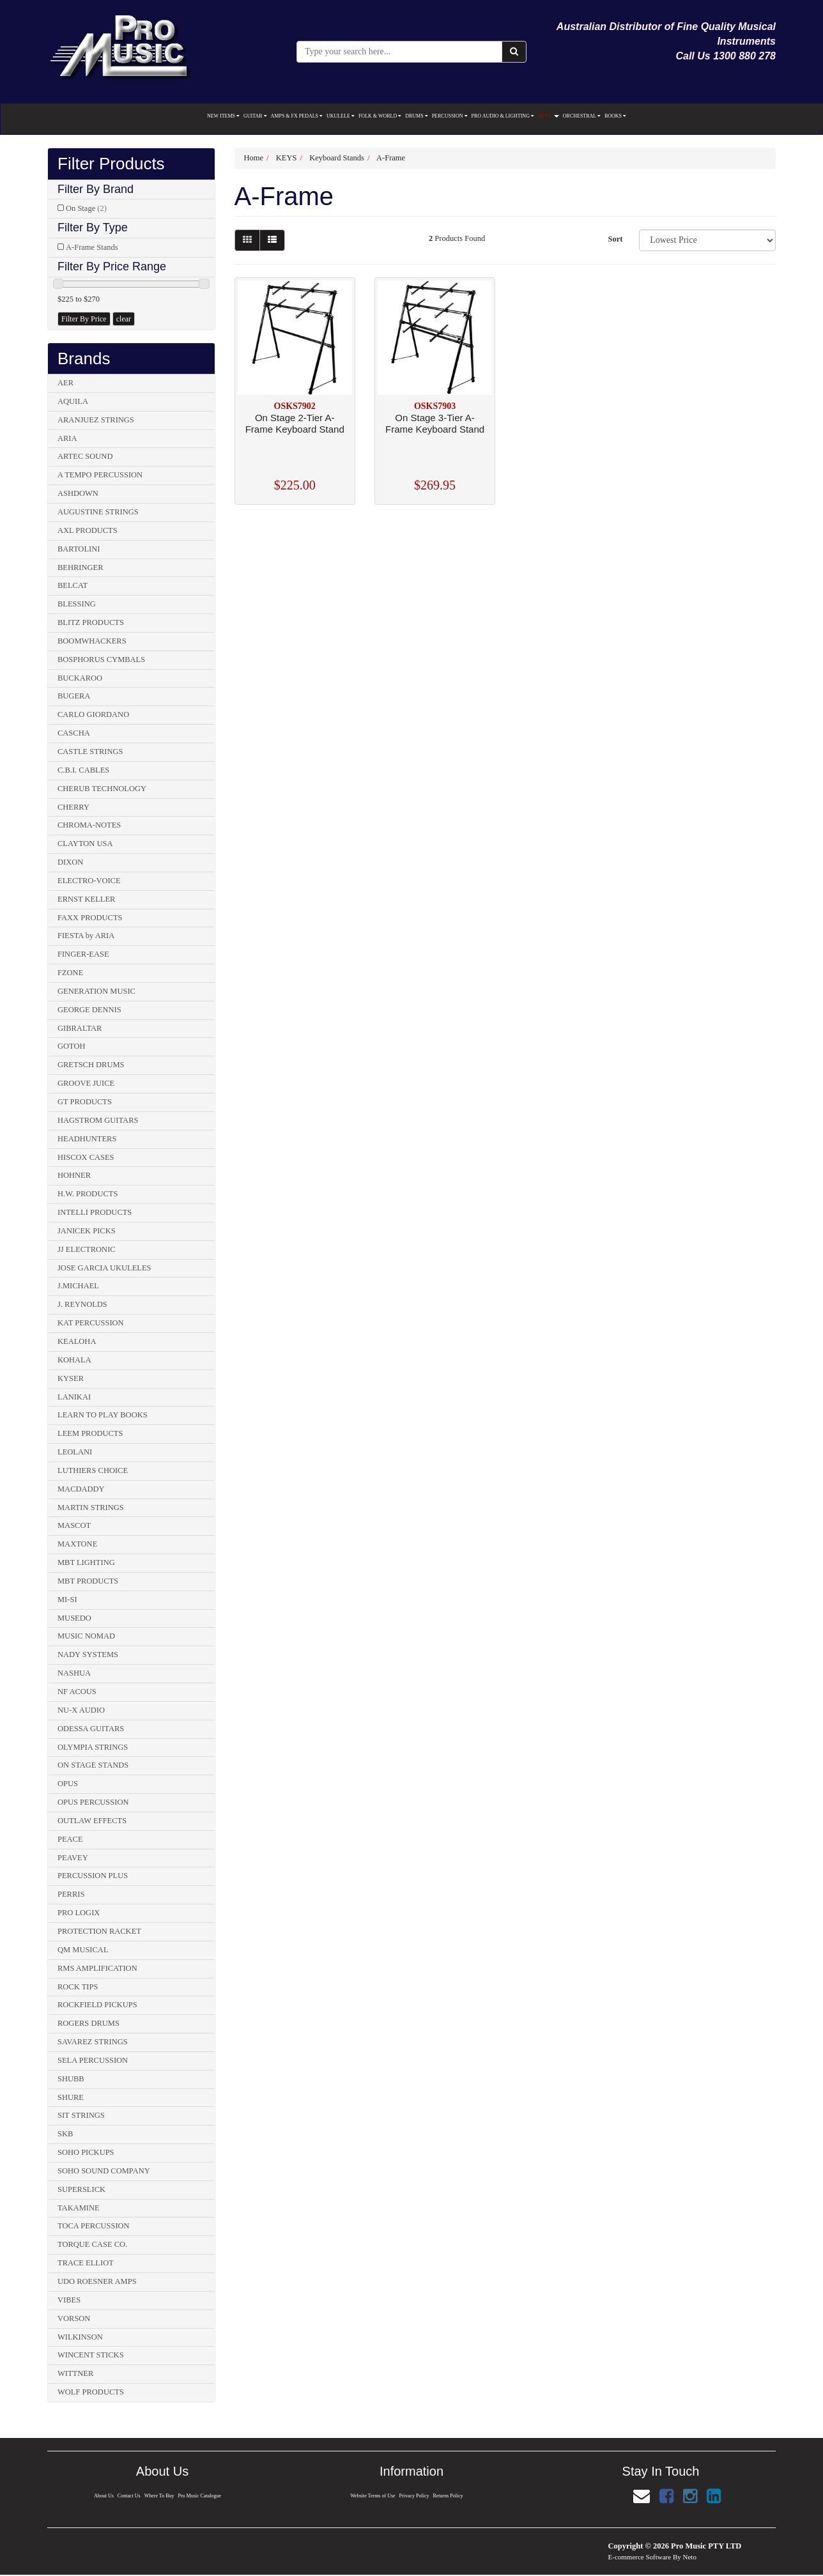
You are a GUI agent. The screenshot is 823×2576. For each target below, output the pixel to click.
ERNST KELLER (86, 899)
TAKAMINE (79, 2207)
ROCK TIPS (78, 1986)
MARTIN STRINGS (91, 1507)
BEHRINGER (81, 567)
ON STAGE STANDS (93, 1765)
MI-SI (67, 1599)
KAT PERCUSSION (91, 1322)
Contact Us (128, 2496)
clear (123, 318)
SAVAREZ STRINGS (93, 2041)
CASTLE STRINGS (90, 751)
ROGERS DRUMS (88, 2023)
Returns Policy (448, 2496)
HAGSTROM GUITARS (98, 1120)
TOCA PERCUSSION (94, 2225)
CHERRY (73, 807)
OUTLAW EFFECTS (92, 1820)
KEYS (548, 116)
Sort (615, 239)
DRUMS (416, 116)
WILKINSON (80, 2337)
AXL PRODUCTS (88, 530)
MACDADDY (81, 1489)
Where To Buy (159, 2496)
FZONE (70, 972)
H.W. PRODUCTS (88, 1193)
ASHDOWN (78, 493)
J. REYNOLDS (82, 1304)
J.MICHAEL (78, 1285)
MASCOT (74, 1525)
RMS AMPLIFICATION (97, 1968)
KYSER (71, 1378)
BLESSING (77, 603)
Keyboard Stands (336, 157)
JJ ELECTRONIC (87, 1249)
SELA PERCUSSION (93, 2060)
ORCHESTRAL (582, 116)
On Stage (86, 208)
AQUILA (73, 401)
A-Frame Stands (92, 247)
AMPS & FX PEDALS (297, 116)
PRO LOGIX (79, 1912)
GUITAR (255, 116)
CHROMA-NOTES (89, 825)
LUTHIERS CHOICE (93, 1470)
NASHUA (74, 1673)
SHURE (71, 2097)
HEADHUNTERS (87, 1138)
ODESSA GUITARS (91, 1728)
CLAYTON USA (85, 843)
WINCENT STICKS (91, 2354)
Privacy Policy (414, 2496)
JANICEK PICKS (87, 1230)
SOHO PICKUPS (86, 2152)
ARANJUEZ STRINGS (96, 419)
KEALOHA (77, 1341)
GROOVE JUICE (86, 1083)
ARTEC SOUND (85, 456)
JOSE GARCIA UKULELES (104, 1267)
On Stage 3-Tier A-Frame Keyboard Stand (434, 423)
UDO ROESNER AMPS (97, 2281)
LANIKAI (74, 1396)
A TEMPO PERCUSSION (100, 474)
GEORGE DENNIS (89, 1009)
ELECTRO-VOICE (89, 880)
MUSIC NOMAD (86, 1635)
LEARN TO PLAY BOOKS (103, 1414)
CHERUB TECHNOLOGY (102, 788)
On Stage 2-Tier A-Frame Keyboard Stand (294, 423)
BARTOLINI (79, 548)
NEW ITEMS (223, 116)
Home (254, 157)
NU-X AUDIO (81, 1710)
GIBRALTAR (80, 1028)
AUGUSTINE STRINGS (98, 511)
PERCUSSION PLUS (93, 1875)
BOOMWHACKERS (92, 640)
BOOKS (615, 116)
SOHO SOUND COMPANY (104, 2170)
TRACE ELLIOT (86, 2262)
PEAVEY (73, 1857)
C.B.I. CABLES (83, 770)
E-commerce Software (640, 2557)
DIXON (70, 862)
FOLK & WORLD (379, 116)
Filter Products (111, 164)
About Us (102, 2496)
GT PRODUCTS (85, 1101)
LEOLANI (75, 1451)
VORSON (74, 2318)
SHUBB (71, 2078)
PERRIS (71, 1894)
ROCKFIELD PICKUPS (97, 2004)
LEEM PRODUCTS (90, 1433)
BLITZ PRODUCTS (91, 622)
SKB (65, 2133)
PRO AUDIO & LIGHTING (503, 116)
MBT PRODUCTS (88, 1581)
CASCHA (74, 733)
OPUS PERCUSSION (93, 1802)
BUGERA (74, 695)
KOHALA (74, 1359)
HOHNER (74, 1175)
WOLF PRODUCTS (91, 2391)
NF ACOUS (77, 1691)
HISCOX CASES (86, 1157)
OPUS (68, 1783)
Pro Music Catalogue (200, 2496)
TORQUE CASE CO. (92, 2244)
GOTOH (72, 1046)
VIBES (69, 2299)
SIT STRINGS (81, 2115)
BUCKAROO (80, 678)
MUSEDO (74, 1618)
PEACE (70, 1839)
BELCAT (73, 585)
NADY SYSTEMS (88, 1654)
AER (65, 382)
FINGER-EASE (83, 954)
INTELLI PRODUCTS (95, 1212)
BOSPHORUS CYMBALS (101, 659)
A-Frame (390, 157)
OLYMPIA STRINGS (93, 1747)
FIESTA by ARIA (86, 935)
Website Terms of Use (372, 2496)
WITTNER (75, 2373)
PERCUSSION (450, 116)
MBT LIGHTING (86, 1562)
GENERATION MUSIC (96, 991)
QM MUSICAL (83, 1949)
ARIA (67, 438)
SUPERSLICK (81, 2189)
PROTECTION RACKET (99, 1931)
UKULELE (341, 116)
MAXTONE (77, 1543)
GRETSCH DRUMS (91, 1064)
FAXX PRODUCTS (90, 917)
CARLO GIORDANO (93, 714)
